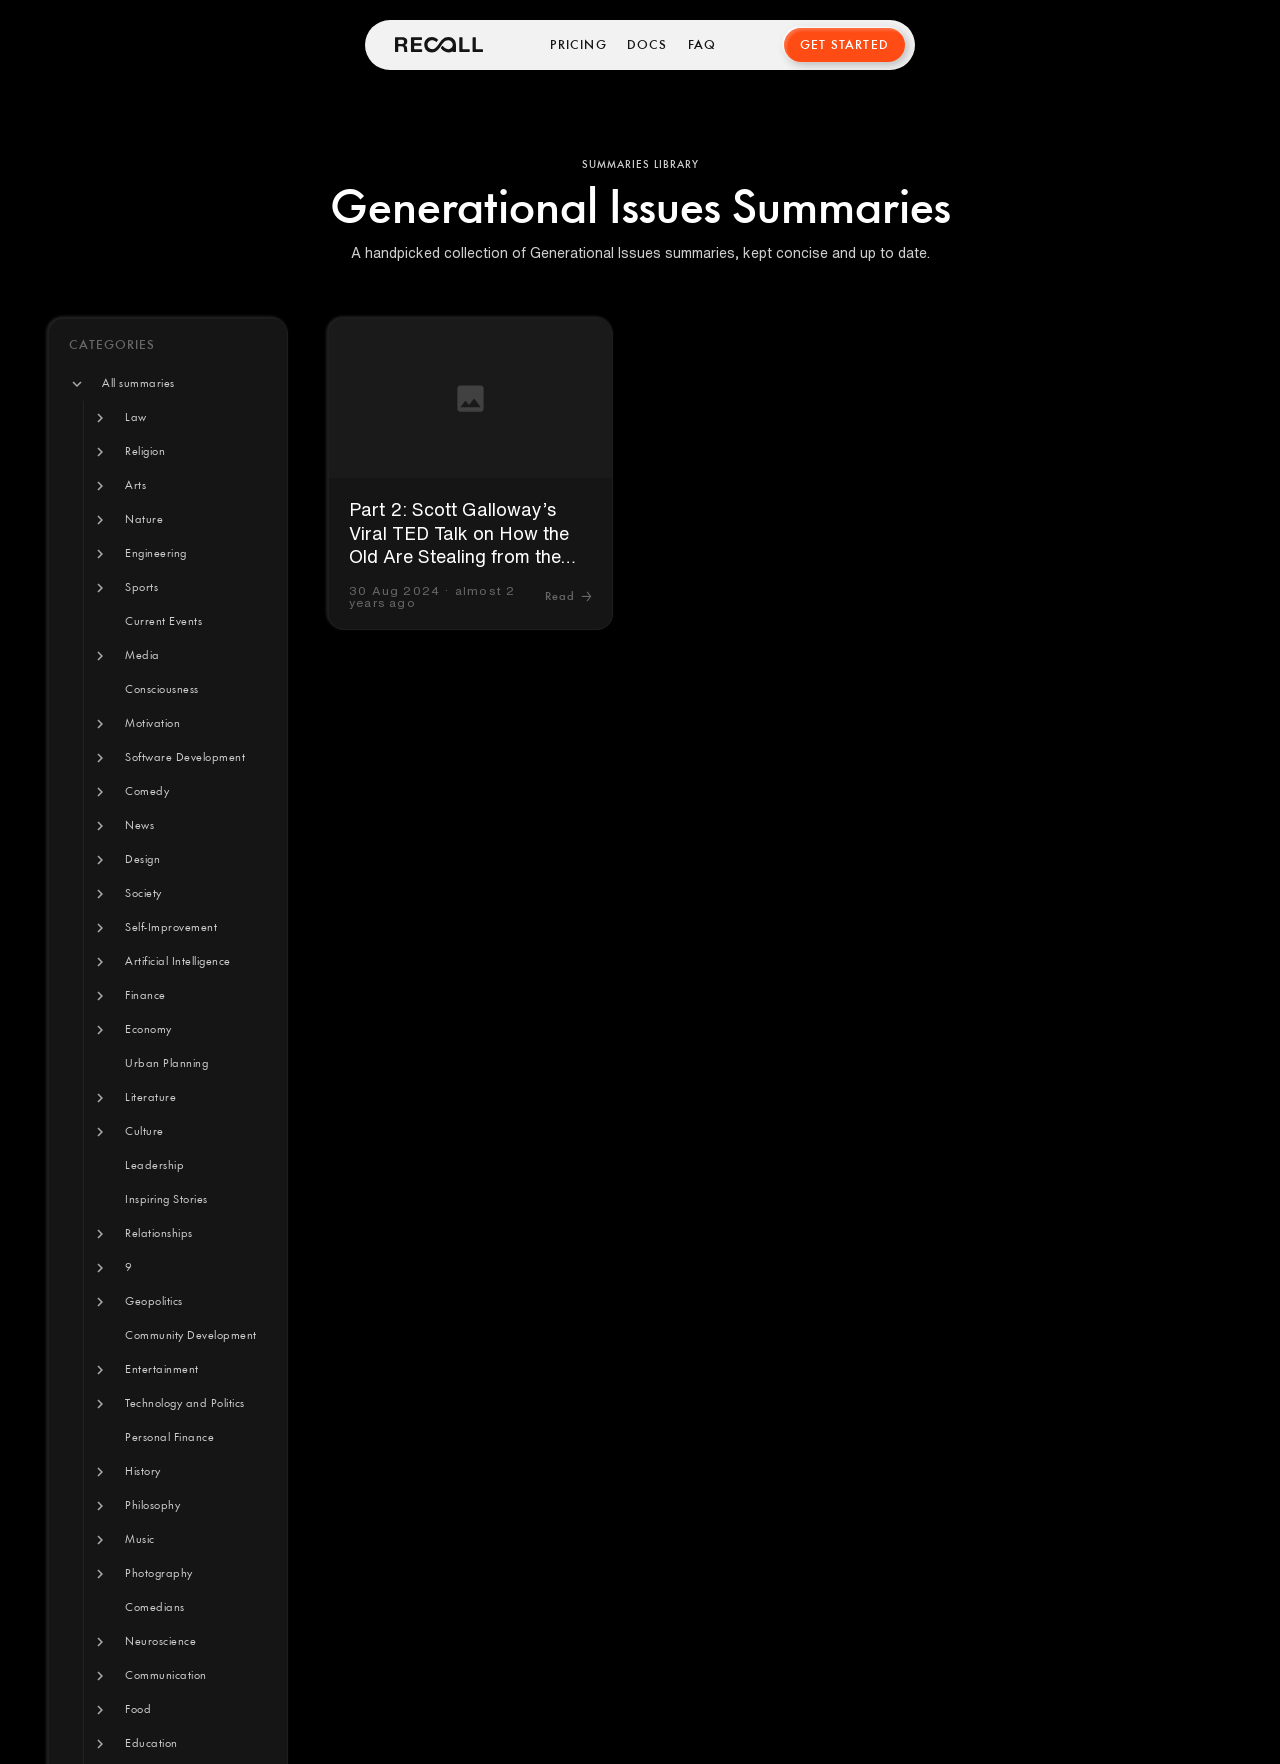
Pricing (578, 45)
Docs (647, 45)
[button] (138, 384)
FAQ (702, 45)
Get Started (844, 45)
